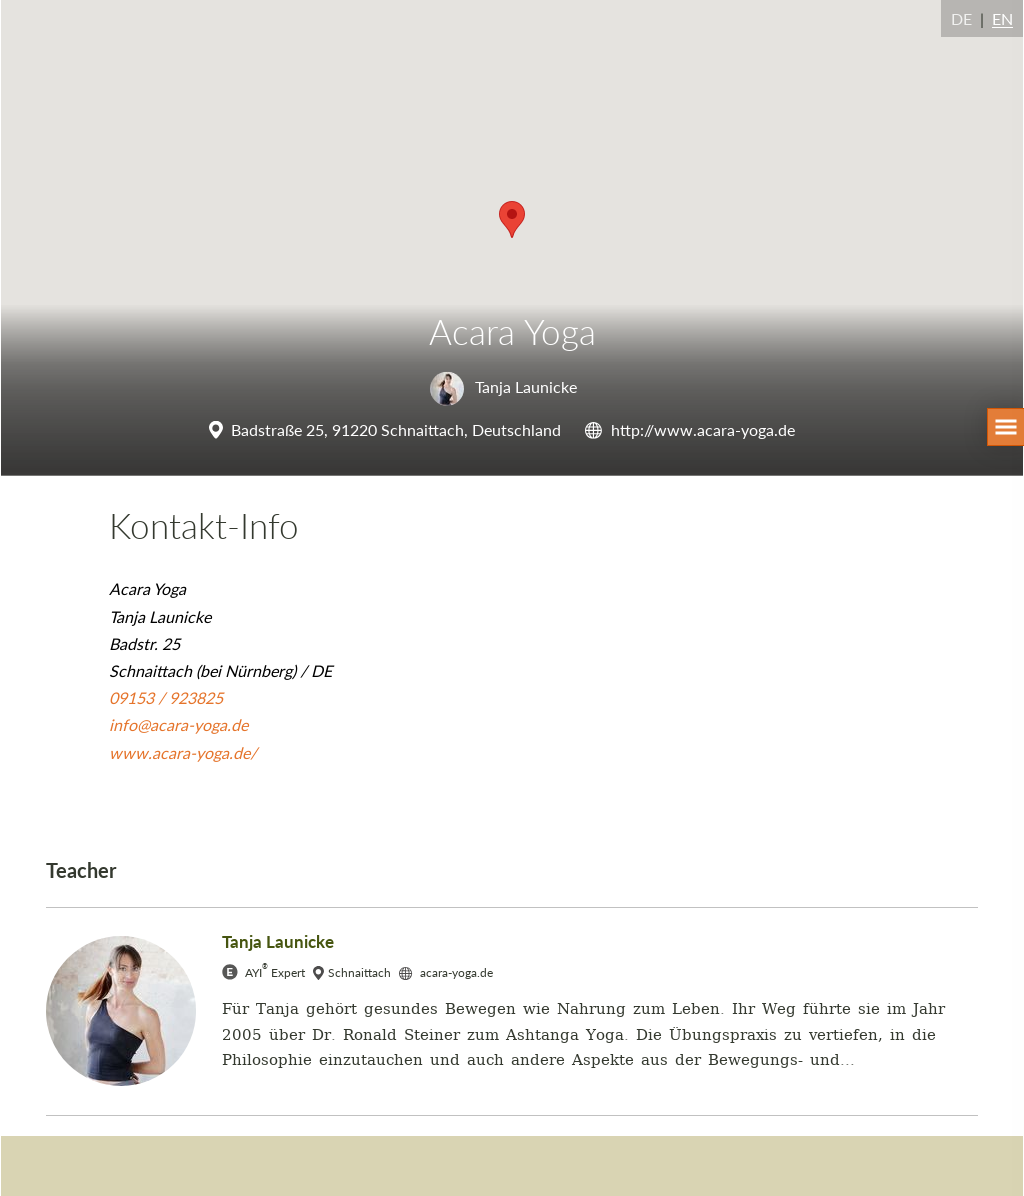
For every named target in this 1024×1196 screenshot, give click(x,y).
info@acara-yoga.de (178, 724)
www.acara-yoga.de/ (183, 752)
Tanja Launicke (503, 386)
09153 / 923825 (166, 697)
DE (961, 18)
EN (1002, 18)
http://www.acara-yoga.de (703, 429)
